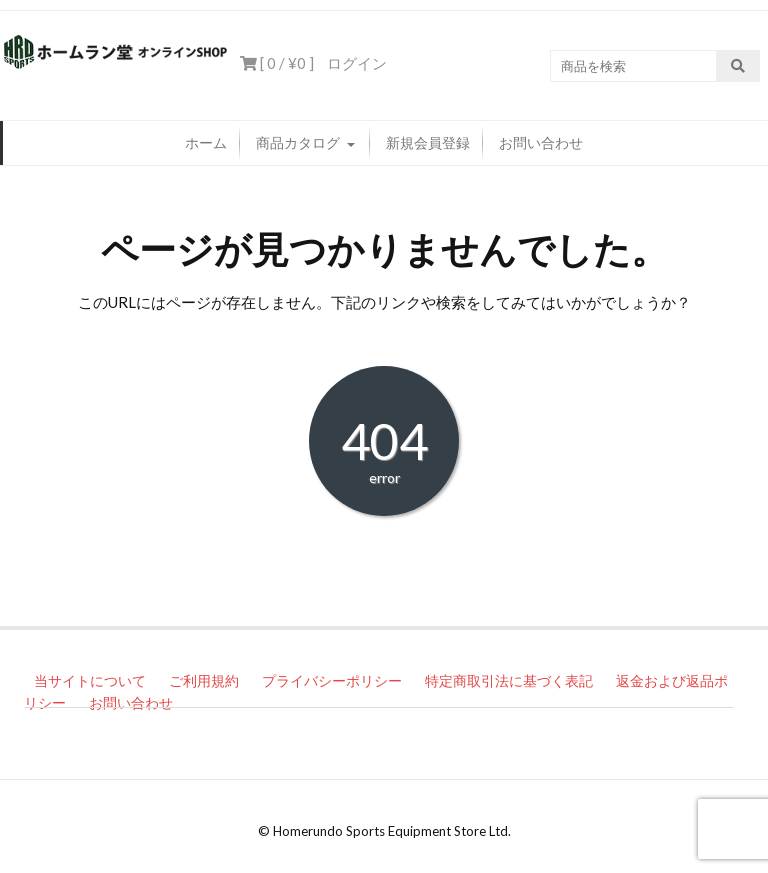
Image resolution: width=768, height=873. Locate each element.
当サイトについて (90, 680)
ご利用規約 (204, 680)
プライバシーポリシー (332, 680)
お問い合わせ (541, 142)
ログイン (357, 63)
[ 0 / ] (277, 63)
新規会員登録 (428, 142)
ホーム (206, 142)
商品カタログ (298, 142)
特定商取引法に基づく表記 (509, 680)
